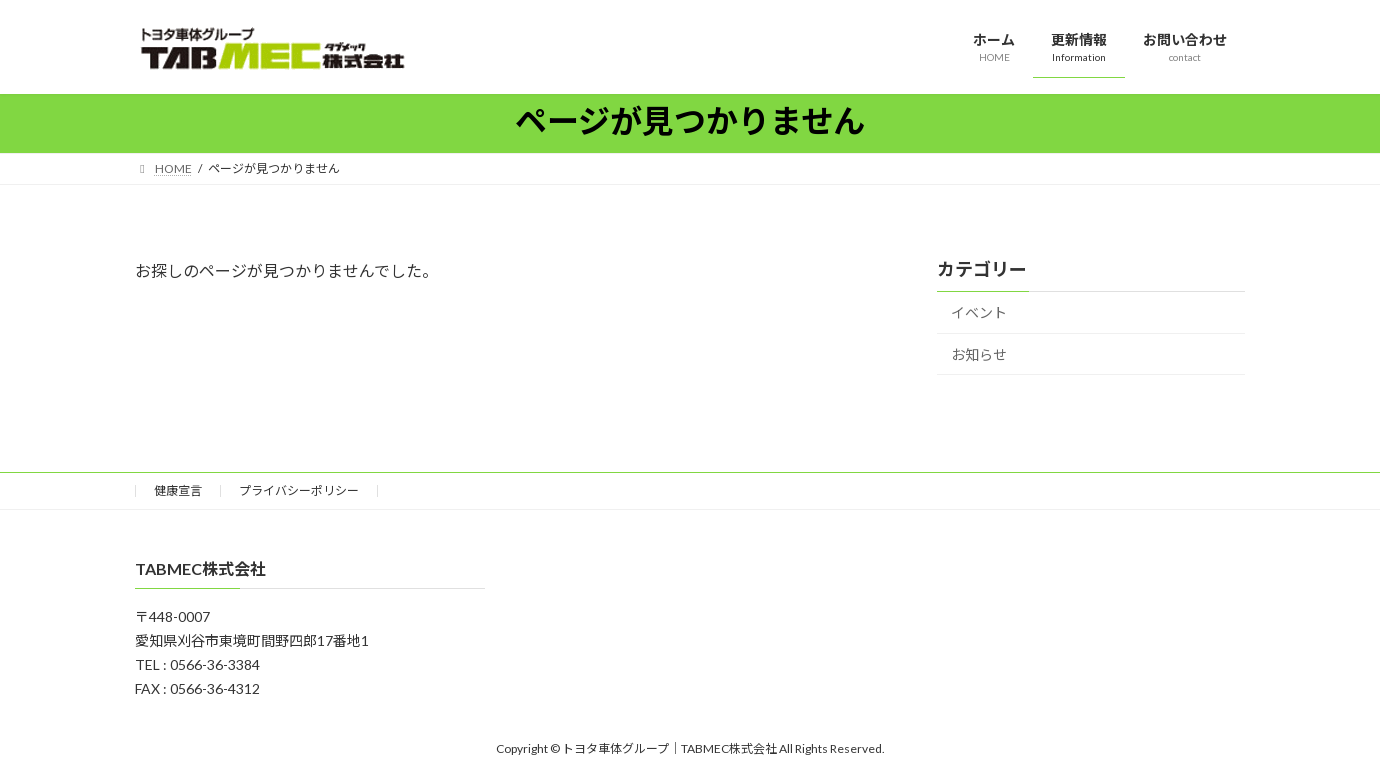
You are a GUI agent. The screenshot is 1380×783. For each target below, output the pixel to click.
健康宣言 (178, 490)
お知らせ (979, 354)
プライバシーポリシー (299, 490)
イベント (979, 312)
